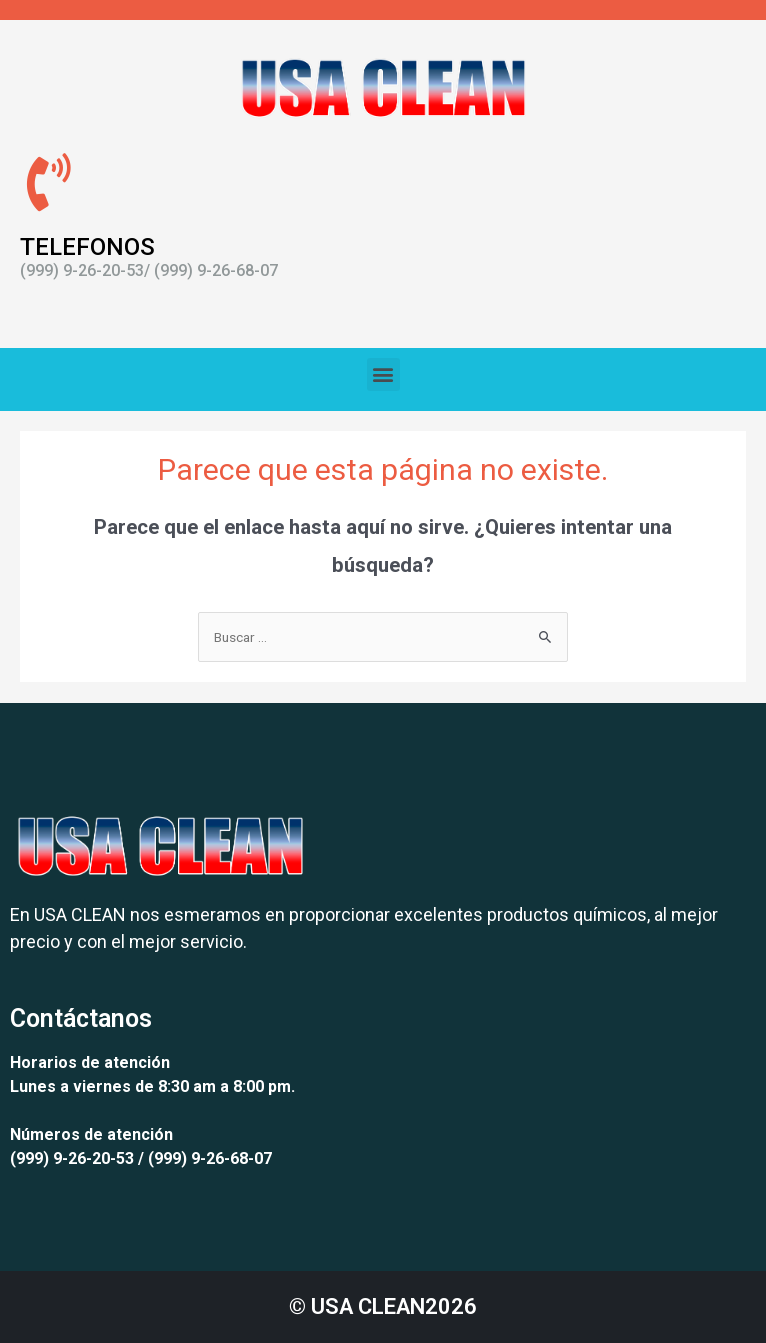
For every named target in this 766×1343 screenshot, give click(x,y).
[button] (383, 374)
